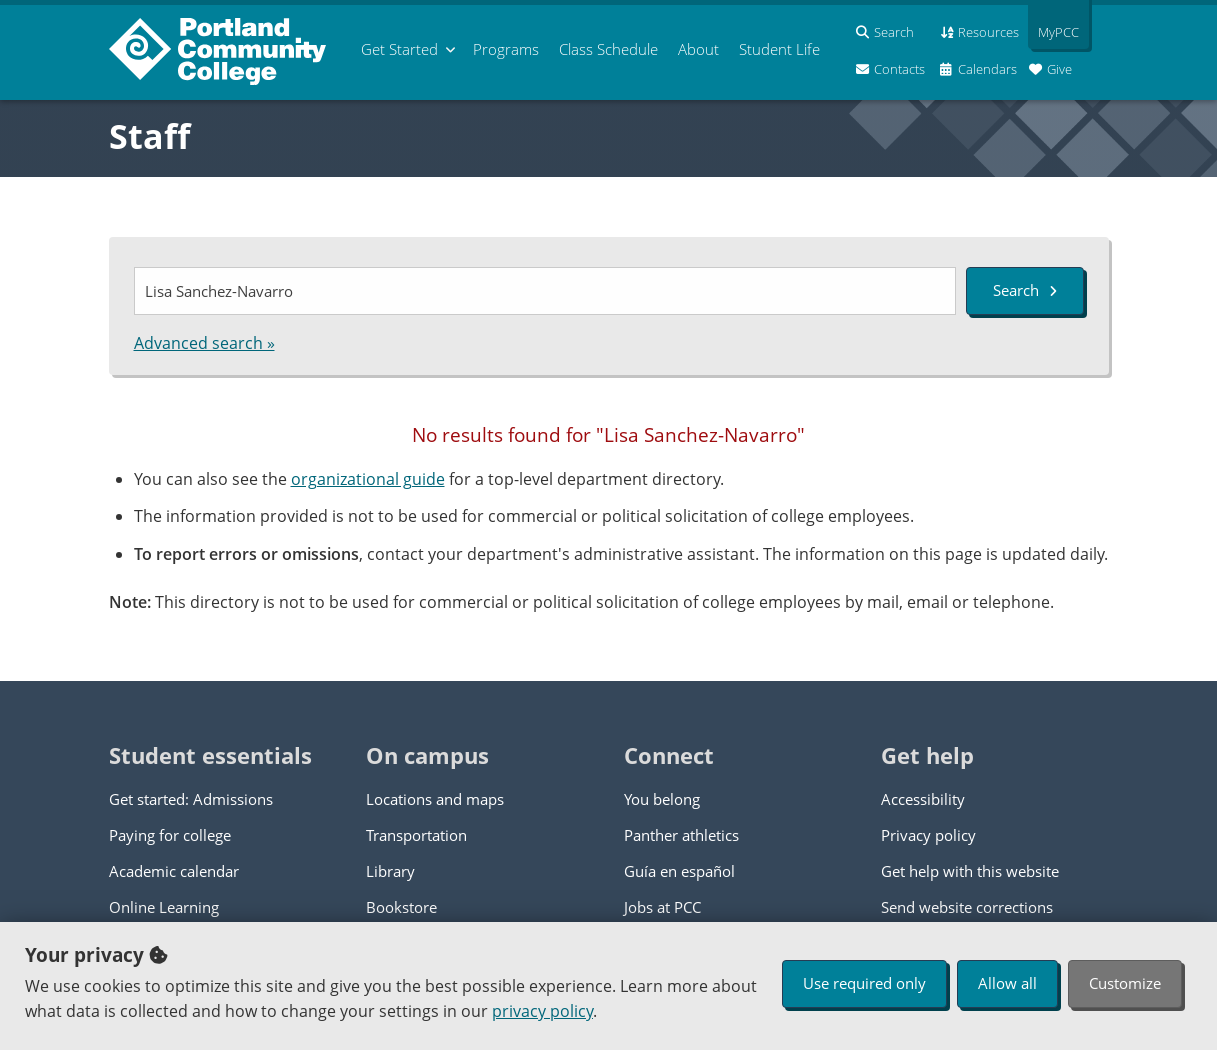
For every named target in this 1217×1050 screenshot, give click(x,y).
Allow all (1007, 983)
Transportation (416, 835)
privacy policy (542, 1011)
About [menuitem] (698, 49)
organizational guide (368, 479)
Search (1025, 290)
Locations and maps (435, 799)
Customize (1125, 983)
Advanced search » (204, 343)
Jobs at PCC (662, 907)
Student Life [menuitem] (779, 49)
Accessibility (923, 799)
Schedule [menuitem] (608, 49)
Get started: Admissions (191, 799)
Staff (149, 136)
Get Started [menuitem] (399, 49)
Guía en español (679, 871)
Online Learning (164, 907)
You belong (662, 799)
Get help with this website (970, 871)
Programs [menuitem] (506, 49)
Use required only (864, 983)
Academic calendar (174, 871)
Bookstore (401, 907)
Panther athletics (681, 835)
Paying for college (170, 835)
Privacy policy (928, 835)
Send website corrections (967, 907)
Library (390, 871)
